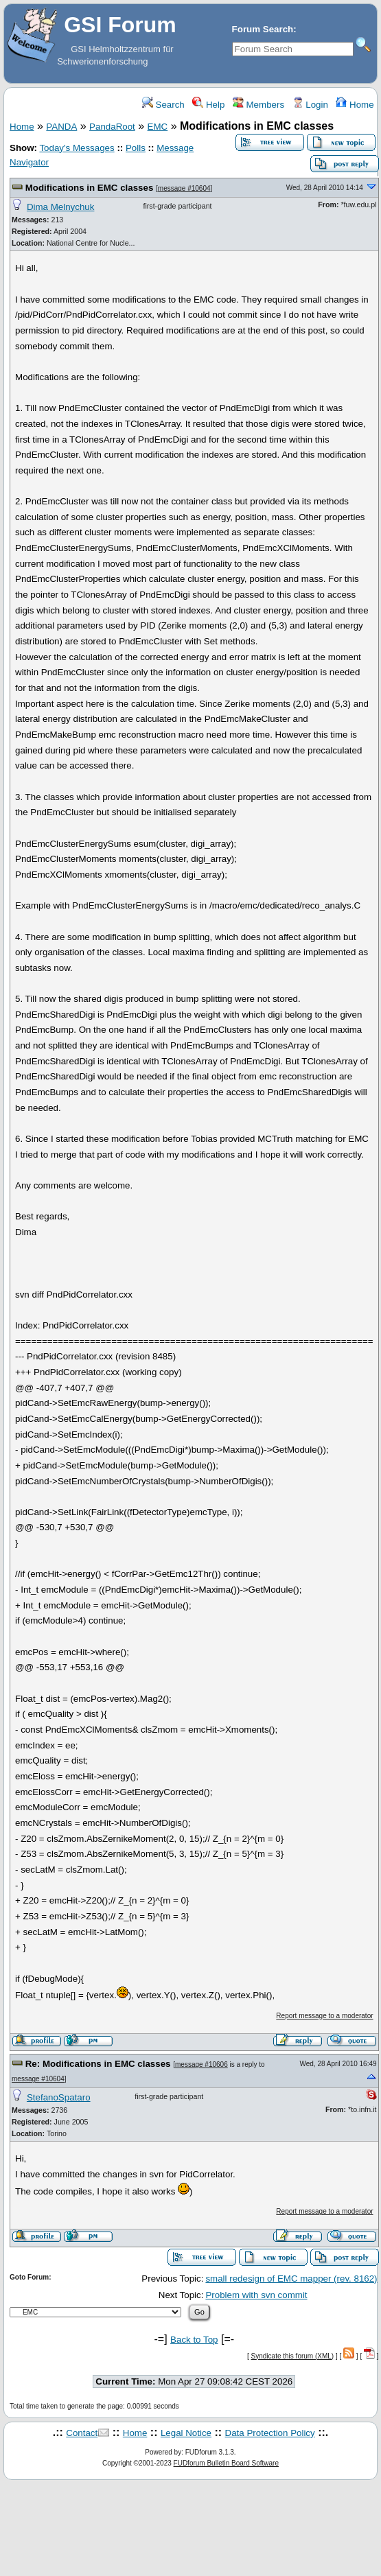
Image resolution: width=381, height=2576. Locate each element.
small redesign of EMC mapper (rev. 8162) (291, 2278)
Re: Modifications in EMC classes (98, 2064)
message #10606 (201, 2064)
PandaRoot (112, 126)
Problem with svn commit (256, 2295)
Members (258, 104)
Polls (136, 148)
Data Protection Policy (270, 2433)
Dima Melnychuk (61, 207)
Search (163, 104)
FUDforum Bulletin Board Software (226, 2463)
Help (208, 104)
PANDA (61, 126)
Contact (81, 2433)
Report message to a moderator (324, 2015)
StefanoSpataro (59, 2097)
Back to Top (194, 2339)
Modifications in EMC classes (89, 188)
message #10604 (184, 188)
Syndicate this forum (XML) (292, 2356)
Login (310, 104)
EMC (158, 126)
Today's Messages (76, 148)
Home (354, 104)
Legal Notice (186, 2433)
